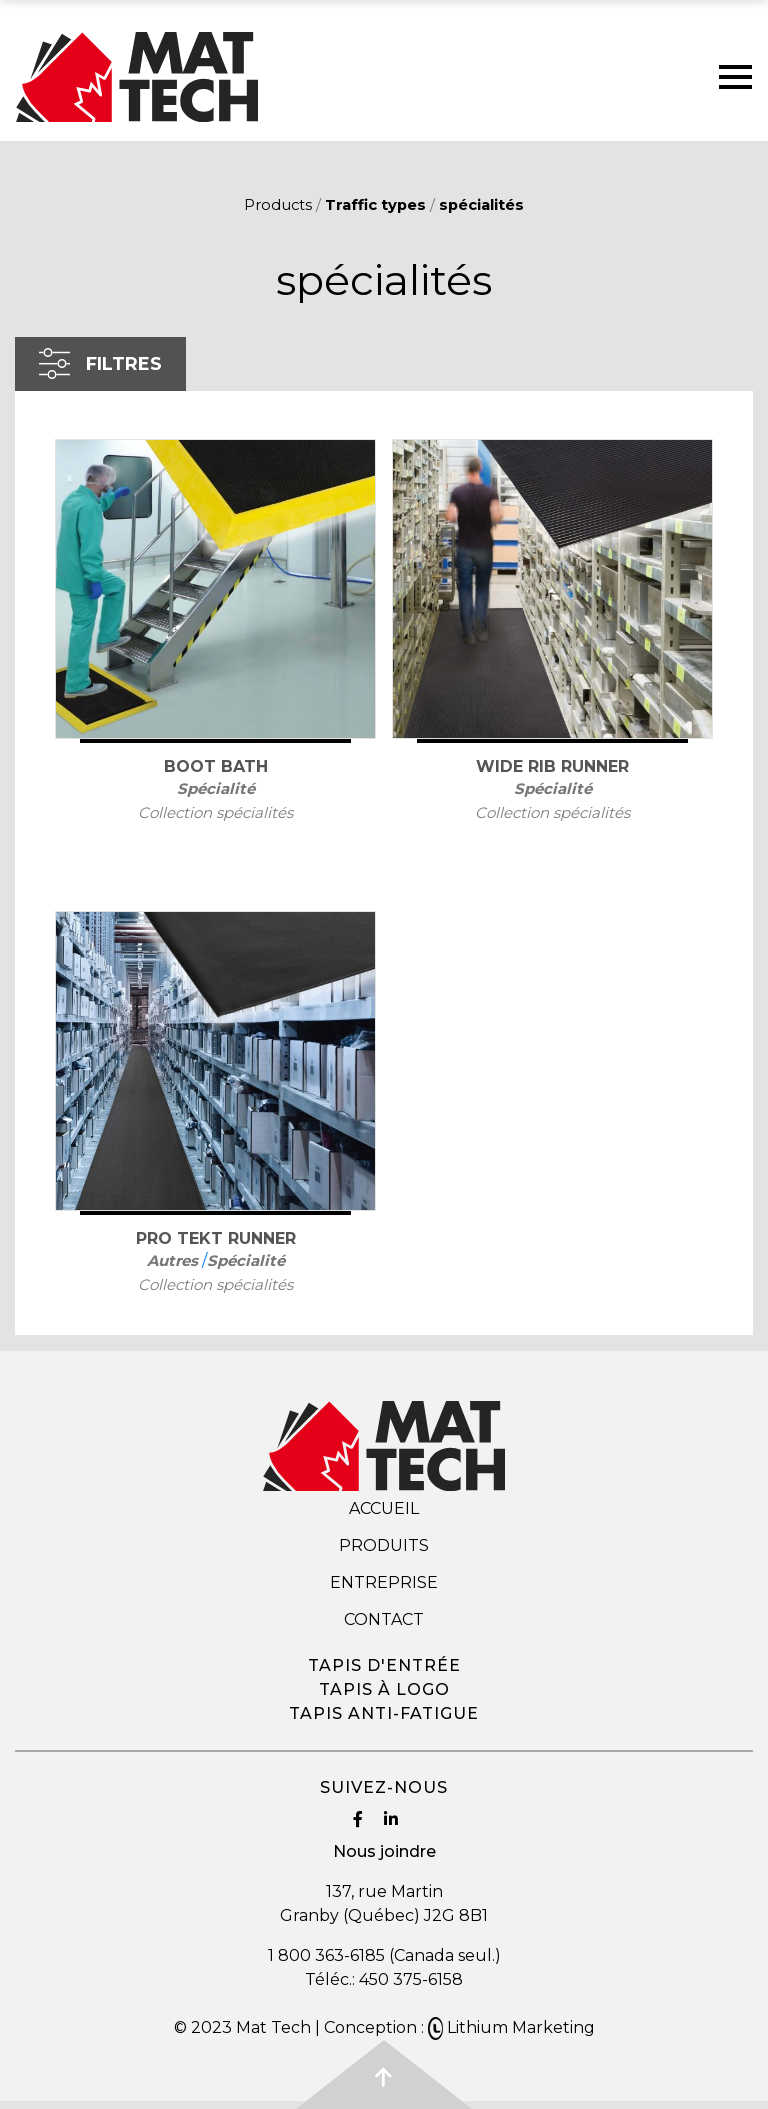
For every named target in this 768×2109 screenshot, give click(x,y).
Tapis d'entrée (384, 1665)
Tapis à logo (384, 1689)
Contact (384, 1619)
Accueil (384, 1508)
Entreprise (384, 1582)
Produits (384, 1545)
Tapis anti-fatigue (384, 1713)
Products (278, 205)
